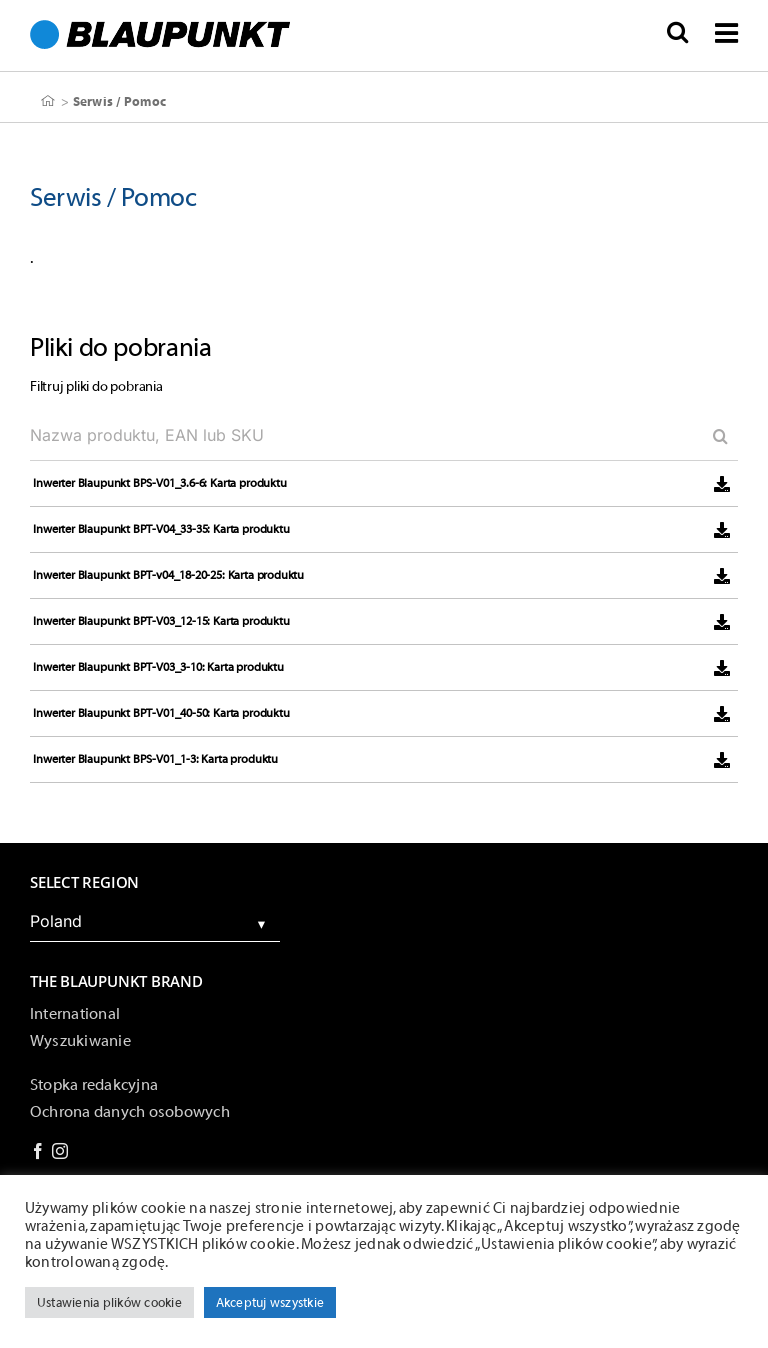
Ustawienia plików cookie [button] (109, 1302)
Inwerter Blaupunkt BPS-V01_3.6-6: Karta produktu (159, 483)
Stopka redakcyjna (94, 1085)
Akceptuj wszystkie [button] (270, 1302)
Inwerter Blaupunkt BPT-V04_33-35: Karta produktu (161, 529)
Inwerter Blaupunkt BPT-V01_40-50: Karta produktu (161, 713)
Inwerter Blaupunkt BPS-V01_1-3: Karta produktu (155, 759)
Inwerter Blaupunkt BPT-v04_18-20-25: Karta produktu (168, 575)
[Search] (713, 436)
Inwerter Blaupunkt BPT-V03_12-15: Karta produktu (161, 621)
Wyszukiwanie (80, 1041)
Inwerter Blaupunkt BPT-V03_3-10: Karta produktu (158, 667)
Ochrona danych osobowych (130, 1112)
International (75, 1014)
